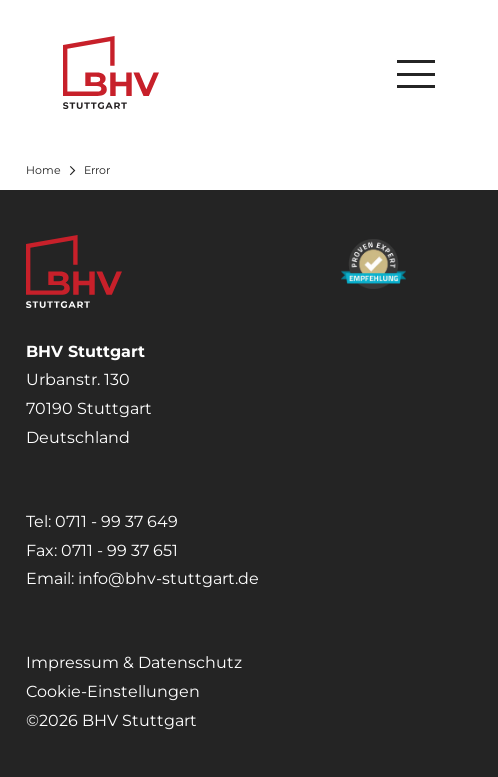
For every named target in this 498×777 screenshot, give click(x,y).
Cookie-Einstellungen (113, 691)
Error (97, 170)
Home (43, 170)
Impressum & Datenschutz (134, 662)
